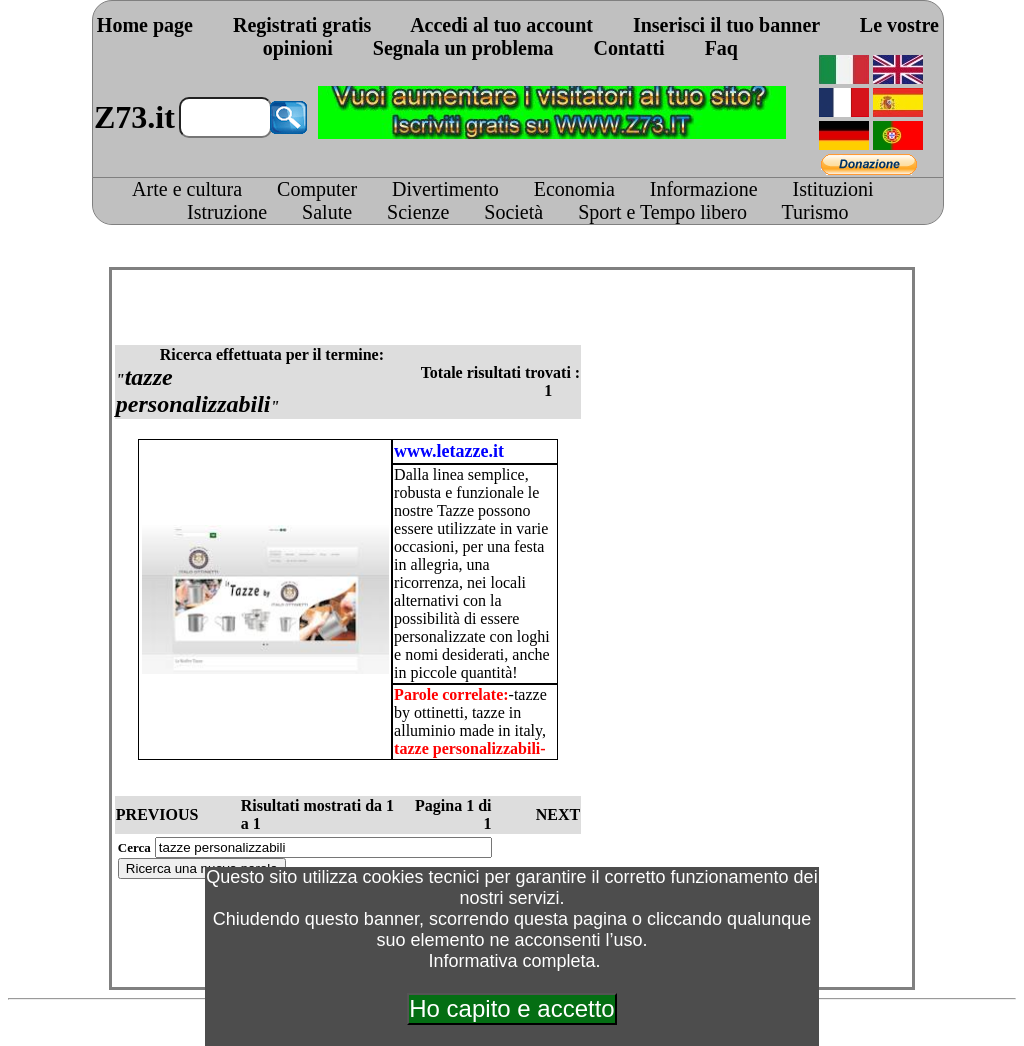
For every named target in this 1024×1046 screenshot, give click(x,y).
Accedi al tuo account (501, 25)
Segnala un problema (463, 48)
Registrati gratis (302, 25)
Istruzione (227, 212)
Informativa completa (511, 961)
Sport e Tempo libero (662, 212)
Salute (327, 212)
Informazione (704, 189)
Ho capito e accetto (511, 1008)
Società (513, 212)
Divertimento (445, 189)
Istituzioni (833, 189)
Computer (317, 189)
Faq (721, 48)
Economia (574, 189)
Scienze (418, 212)
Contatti (629, 48)
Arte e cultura (187, 189)
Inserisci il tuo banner (726, 25)
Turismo (815, 212)
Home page (145, 25)
